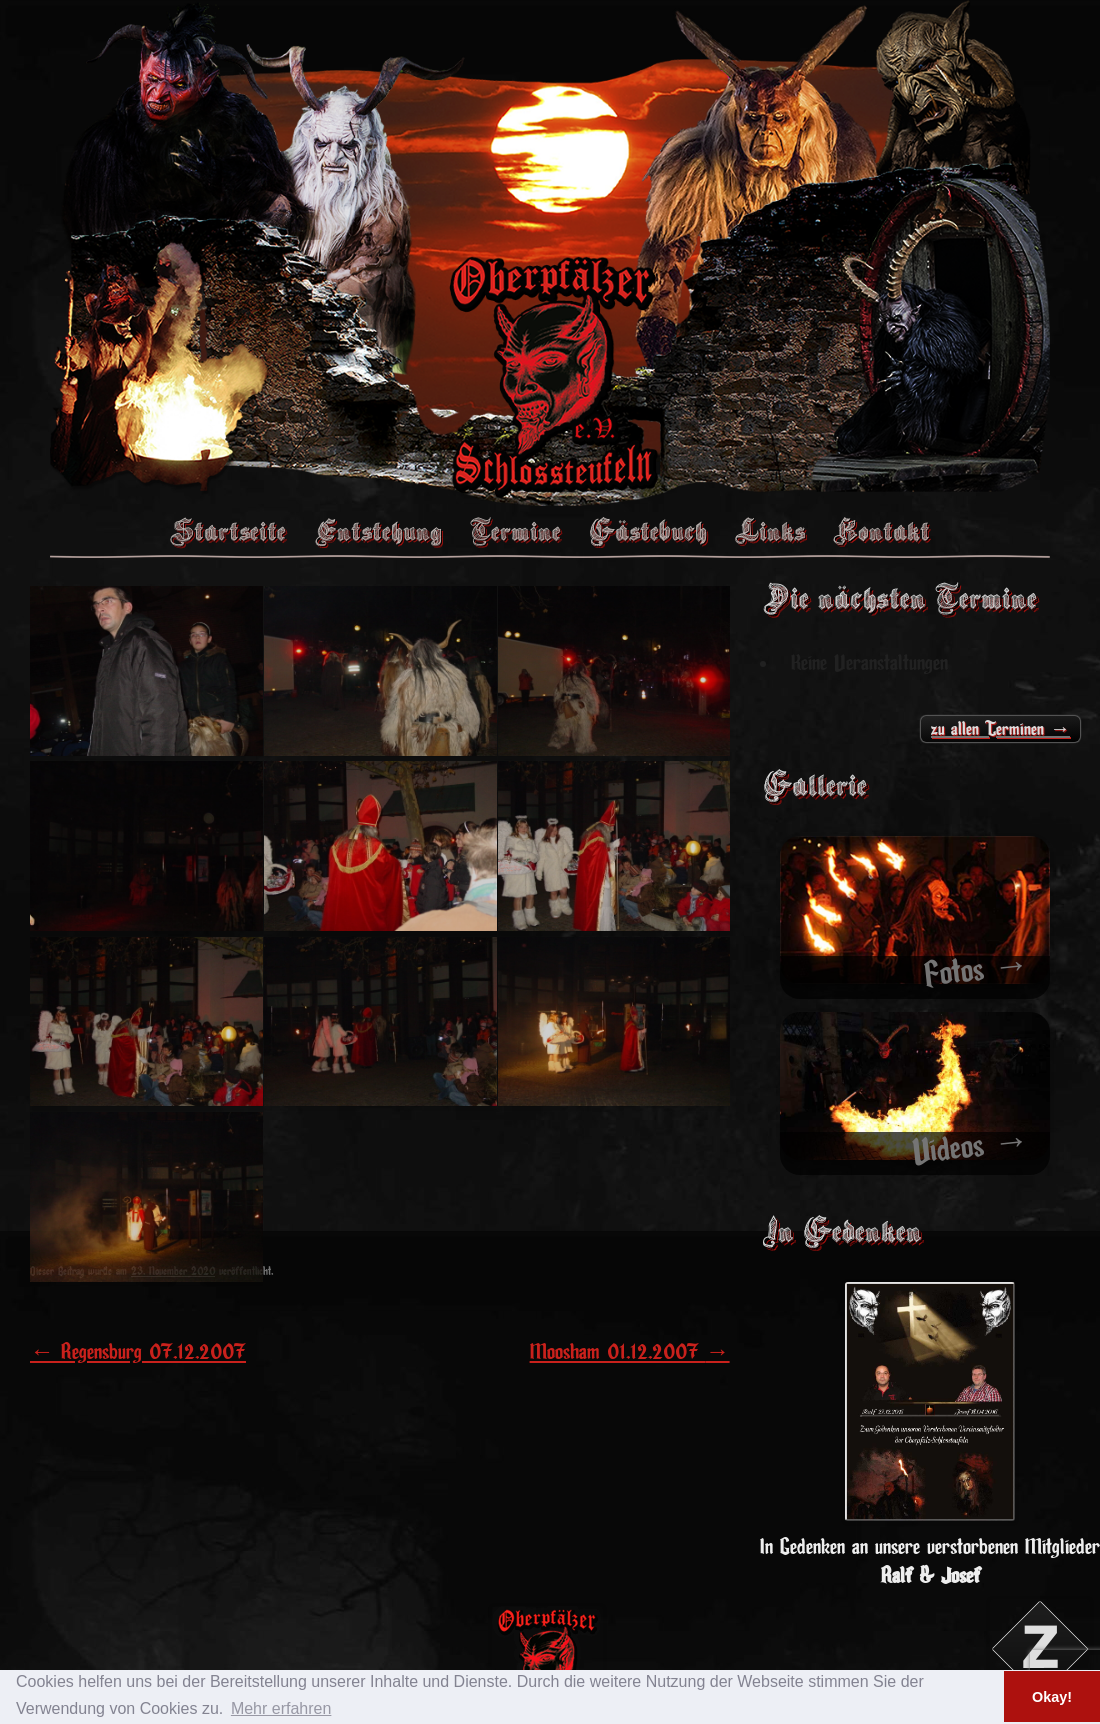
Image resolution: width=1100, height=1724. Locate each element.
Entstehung (378, 531)
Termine (515, 531)
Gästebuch (648, 531)
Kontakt (881, 531)
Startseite (228, 531)
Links (770, 531)
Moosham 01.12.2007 (630, 1352)
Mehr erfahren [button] (281, 1708)
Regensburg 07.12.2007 (138, 1352)
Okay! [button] (1052, 1697)
